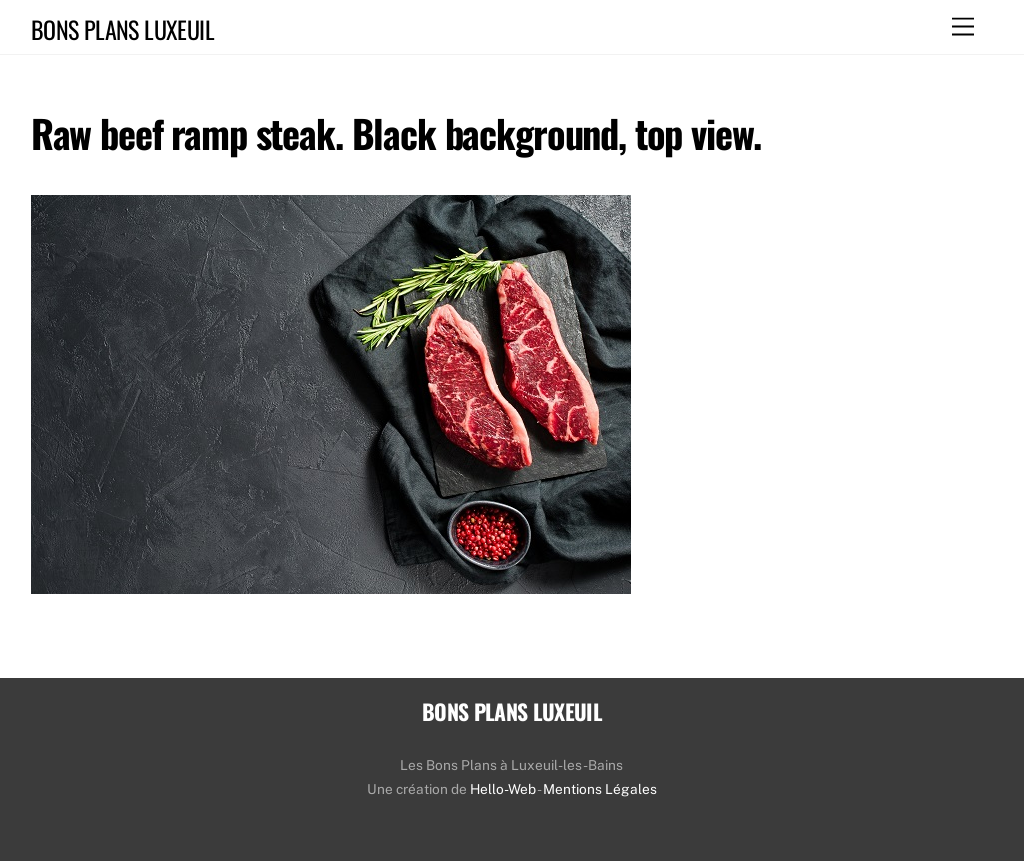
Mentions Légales (600, 789)
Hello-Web (503, 789)
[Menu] (963, 27)
